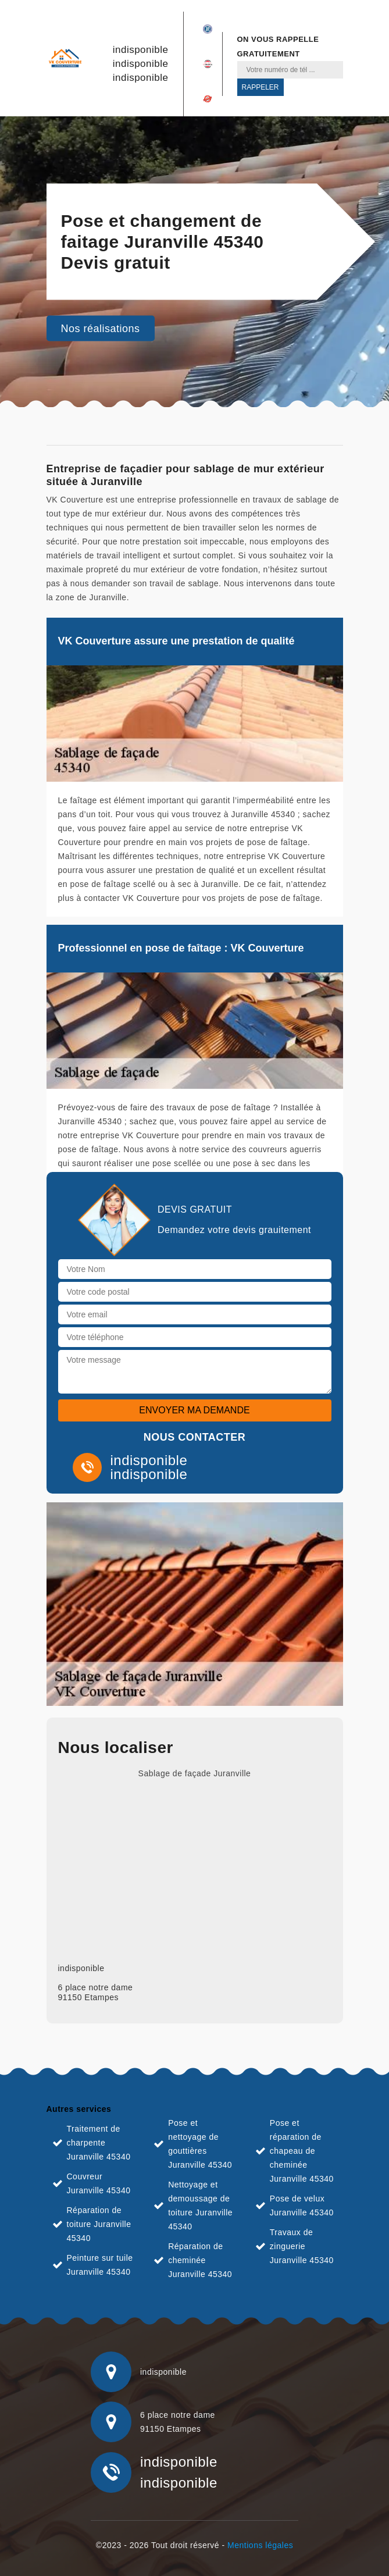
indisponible (141, 49)
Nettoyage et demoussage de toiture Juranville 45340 (200, 2205)
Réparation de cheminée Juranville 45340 (200, 2260)
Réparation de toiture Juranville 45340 (99, 2224)
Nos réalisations (100, 328)
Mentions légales (260, 2545)
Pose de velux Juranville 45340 (302, 2205)
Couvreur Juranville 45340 (99, 2183)
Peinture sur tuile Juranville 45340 (100, 2264)
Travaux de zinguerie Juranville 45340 (302, 2246)
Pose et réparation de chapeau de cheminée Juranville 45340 (302, 2150)
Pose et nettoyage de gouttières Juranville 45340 (200, 2143)
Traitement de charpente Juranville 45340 (99, 2142)
